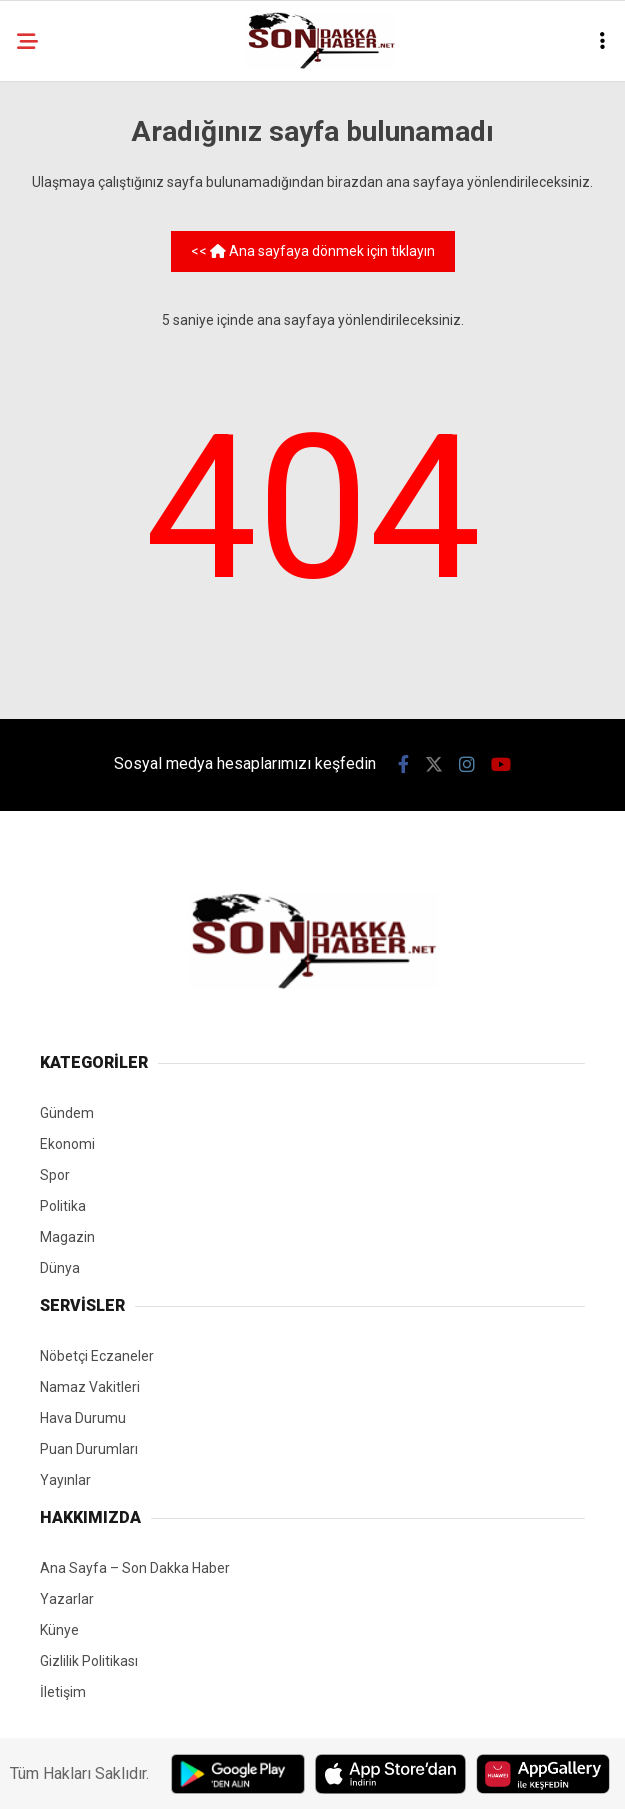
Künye (59, 1630)
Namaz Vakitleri (90, 1387)
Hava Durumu (83, 1418)
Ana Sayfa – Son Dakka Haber (135, 1568)
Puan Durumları (89, 1449)
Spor (55, 1175)
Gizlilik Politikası (89, 1661)
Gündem (67, 1113)
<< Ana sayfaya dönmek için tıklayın (313, 251)
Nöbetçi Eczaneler (97, 1356)
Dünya (60, 1268)
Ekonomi (67, 1144)
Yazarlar (67, 1599)
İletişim (63, 1692)
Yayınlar (65, 1480)
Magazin (67, 1237)
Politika (63, 1206)
